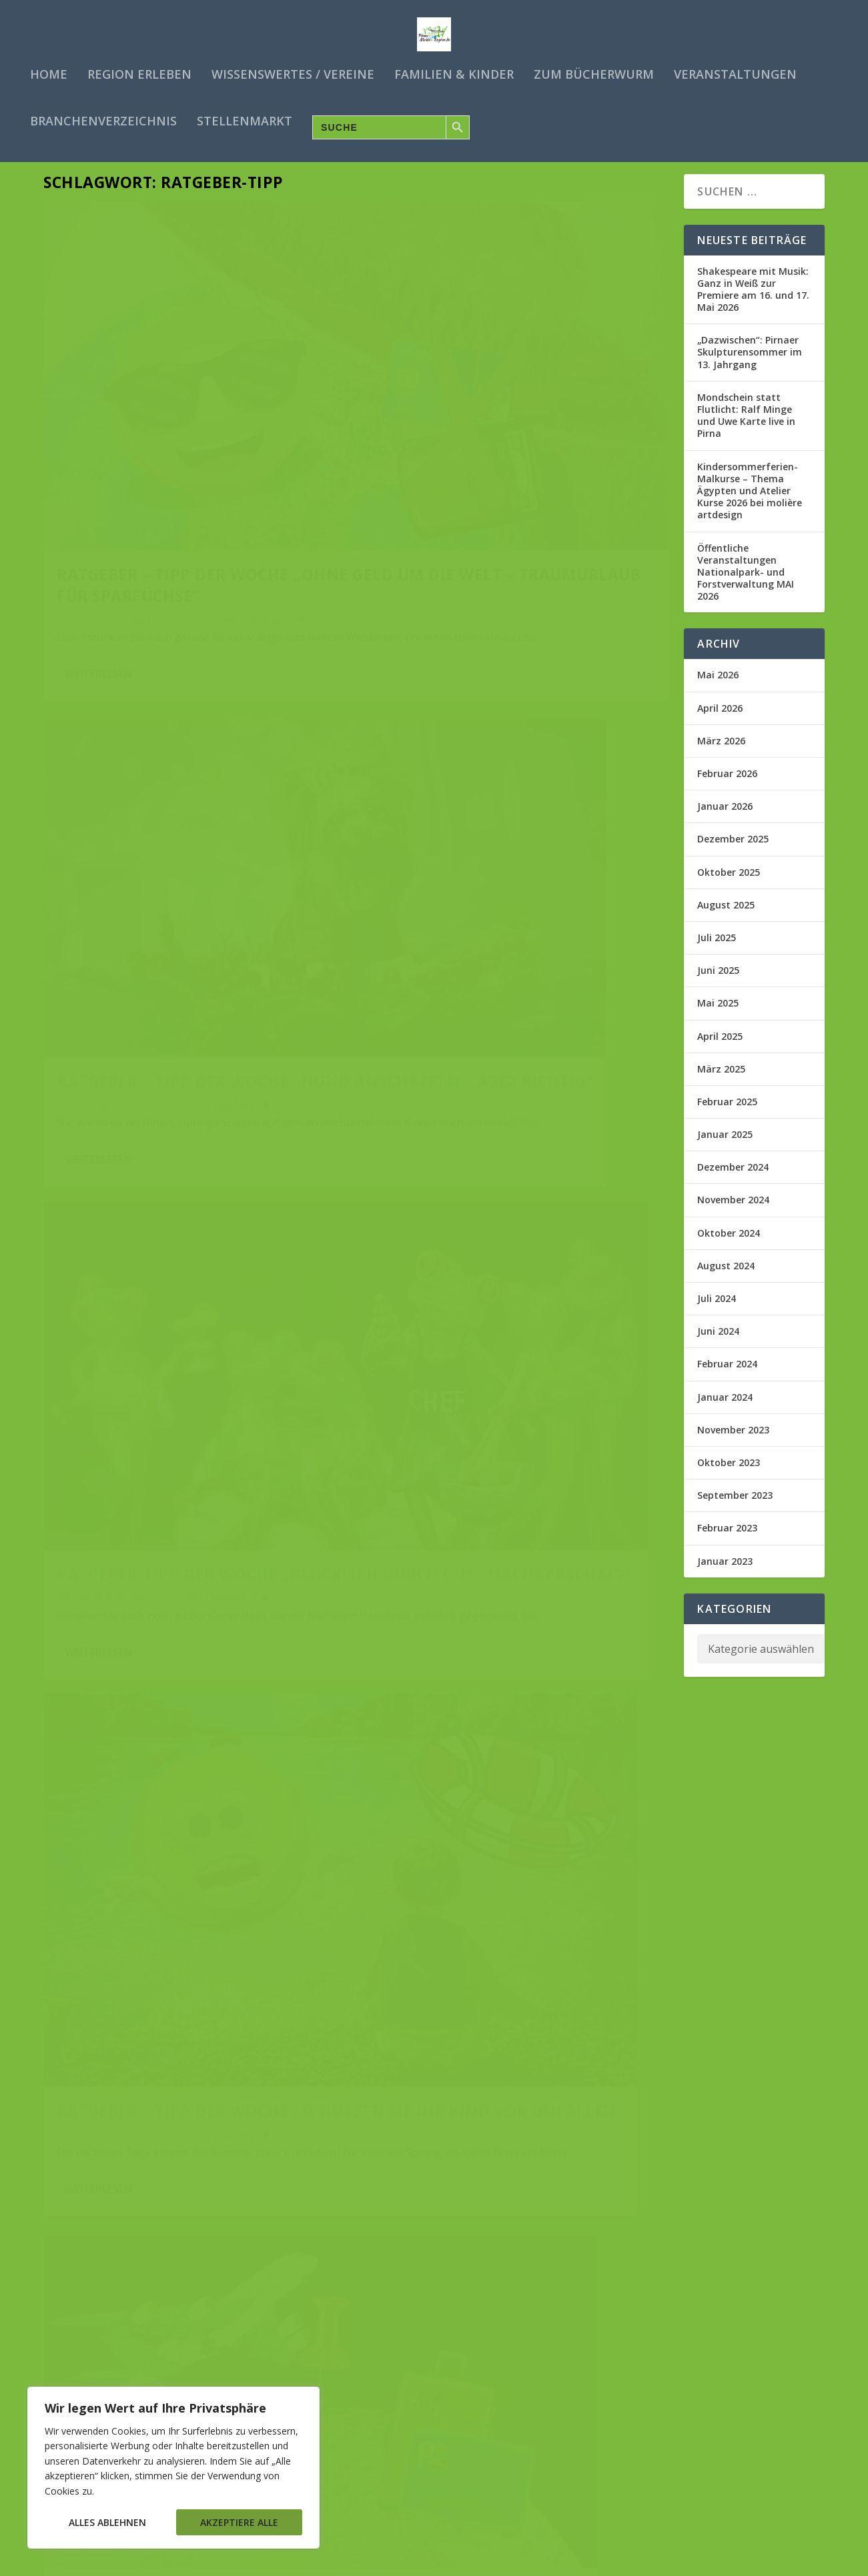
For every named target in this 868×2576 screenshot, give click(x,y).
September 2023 (735, 1508)
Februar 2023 (727, 1541)
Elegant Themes (145, 2561)
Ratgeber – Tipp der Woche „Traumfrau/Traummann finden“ (493, 1603)
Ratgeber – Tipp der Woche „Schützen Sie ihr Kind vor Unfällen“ (494, 849)
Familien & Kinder (454, 73)
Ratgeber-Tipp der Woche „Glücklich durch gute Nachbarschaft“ (167, 823)
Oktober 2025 (728, 884)
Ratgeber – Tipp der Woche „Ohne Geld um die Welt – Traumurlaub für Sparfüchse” (191, 442)
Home (48, 73)
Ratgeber (265, 487)
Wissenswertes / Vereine (292, 73)
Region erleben (139, 73)
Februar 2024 (727, 1377)
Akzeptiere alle (239, 2522)
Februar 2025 (727, 1114)
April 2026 (720, 720)
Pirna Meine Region (109, 487)
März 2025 (721, 1081)
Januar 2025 (725, 1147)
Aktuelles (226, 487)
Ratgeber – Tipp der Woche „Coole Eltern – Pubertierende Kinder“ (512, 1992)
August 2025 (726, 917)
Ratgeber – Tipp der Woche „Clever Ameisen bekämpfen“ (501, 1226)
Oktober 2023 (728, 1475)
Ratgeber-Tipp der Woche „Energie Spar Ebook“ (487, 2368)
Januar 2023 (725, 1573)
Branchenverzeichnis (103, 120)
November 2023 (733, 1442)
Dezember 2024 (733, 1180)
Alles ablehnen (107, 2522)
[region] (173, 2467)
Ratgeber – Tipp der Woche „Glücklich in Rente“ (173, 1933)
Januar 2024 (725, 1409)
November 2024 (733, 1213)
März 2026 (721, 753)
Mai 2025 (718, 1016)
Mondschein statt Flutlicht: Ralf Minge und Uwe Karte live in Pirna (746, 428)
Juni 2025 (718, 983)
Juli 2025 (716, 950)
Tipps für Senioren (285, 1967)
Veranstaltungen (735, 73)
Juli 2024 (716, 1311)
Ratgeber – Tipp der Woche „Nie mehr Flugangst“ (193, 1566)
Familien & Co (553, 2036)
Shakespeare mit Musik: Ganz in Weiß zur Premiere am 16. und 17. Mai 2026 (753, 302)
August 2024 (726, 1278)
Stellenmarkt (244, 120)
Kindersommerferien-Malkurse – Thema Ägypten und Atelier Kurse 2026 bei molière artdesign (749, 503)
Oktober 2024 (728, 1245)
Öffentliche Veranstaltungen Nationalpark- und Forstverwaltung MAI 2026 (745, 585)
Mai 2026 (718, 688)
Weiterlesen (98, 559)
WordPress (286, 2561)
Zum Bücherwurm (594, 73)
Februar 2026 (727, 786)
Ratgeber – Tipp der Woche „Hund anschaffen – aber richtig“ (493, 442)
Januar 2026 (725, 819)
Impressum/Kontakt (758, 2561)
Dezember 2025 (733, 852)
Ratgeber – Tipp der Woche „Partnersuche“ (173, 2312)
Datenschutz (677, 2561)
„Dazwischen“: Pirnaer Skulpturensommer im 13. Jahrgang (749, 365)
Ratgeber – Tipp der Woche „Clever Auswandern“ (173, 1200)
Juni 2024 (718, 1344)
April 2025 (720, 1049)
